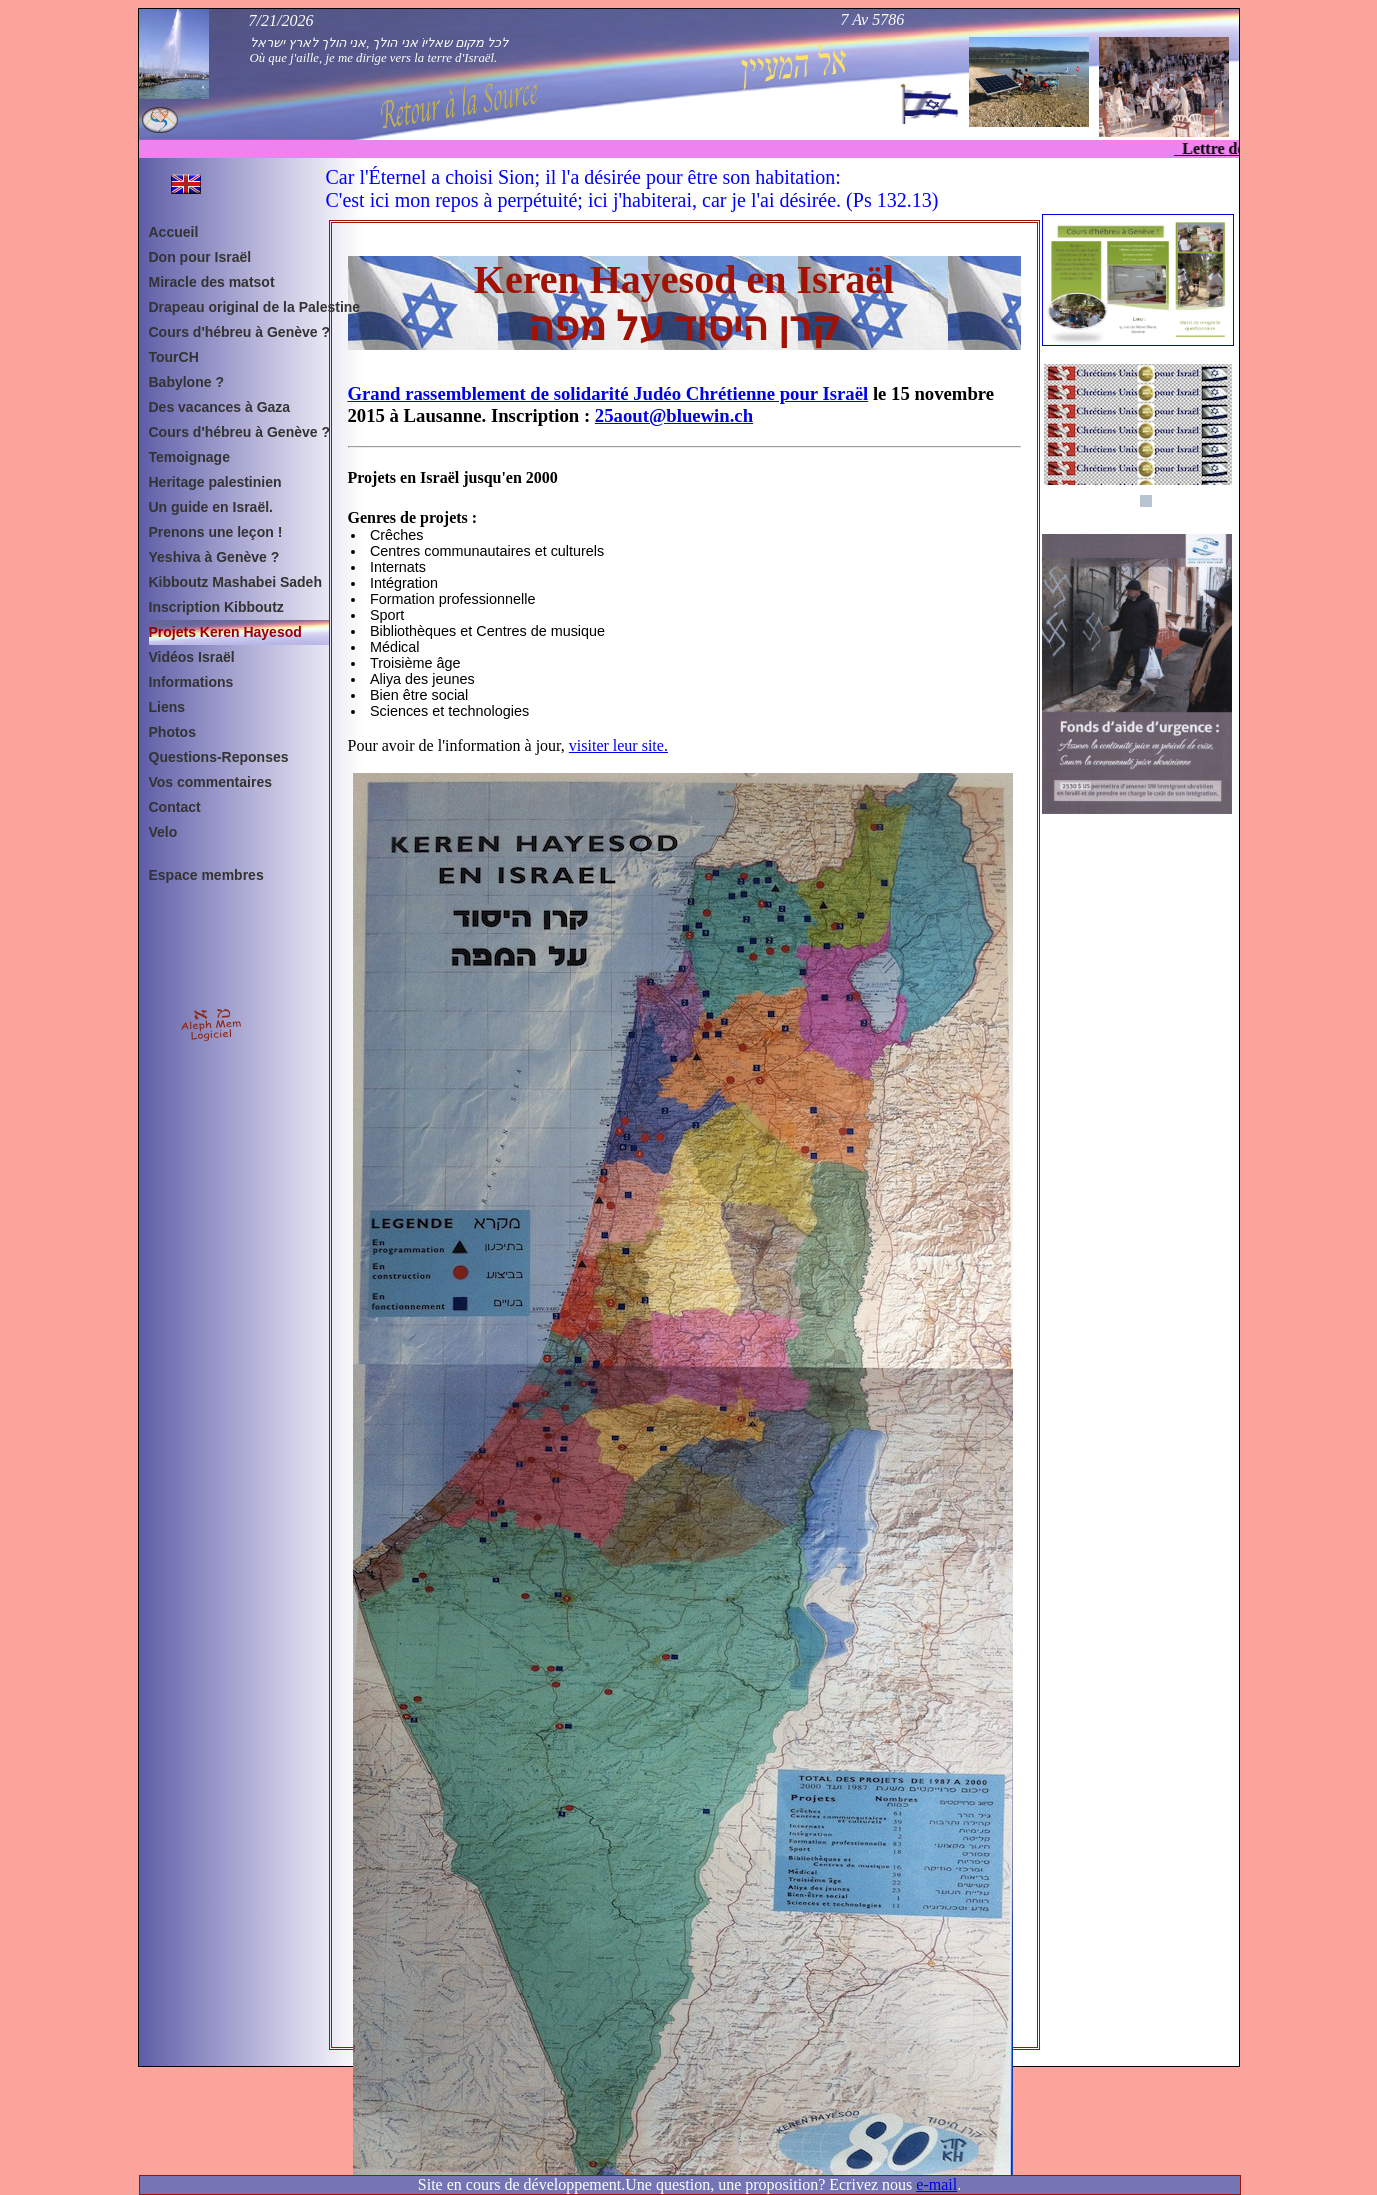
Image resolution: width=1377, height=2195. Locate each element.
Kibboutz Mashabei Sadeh (235, 582)
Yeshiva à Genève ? (214, 557)
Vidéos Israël (192, 657)
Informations (191, 682)
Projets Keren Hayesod (225, 632)
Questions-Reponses (219, 757)
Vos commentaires (210, 782)
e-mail (936, 2184)
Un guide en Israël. (211, 507)
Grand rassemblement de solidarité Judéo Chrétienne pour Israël (608, 393)
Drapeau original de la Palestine (244, 307)
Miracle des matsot (212, 282)
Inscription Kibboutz (216, 607)
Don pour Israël (200, 257)
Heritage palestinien (215, 482)
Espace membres (206, 875)
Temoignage (189, 457)
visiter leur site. (618, 745)
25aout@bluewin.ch (674, 415)
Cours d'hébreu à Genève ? (240, 332)
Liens (167, 707)
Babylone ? (186, 382)
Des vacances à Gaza (220, 407)
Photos (172, 732)
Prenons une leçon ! (216, 532)
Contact (175, 807)
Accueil (174, 232)
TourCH (174, 357)
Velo (163, 832)
